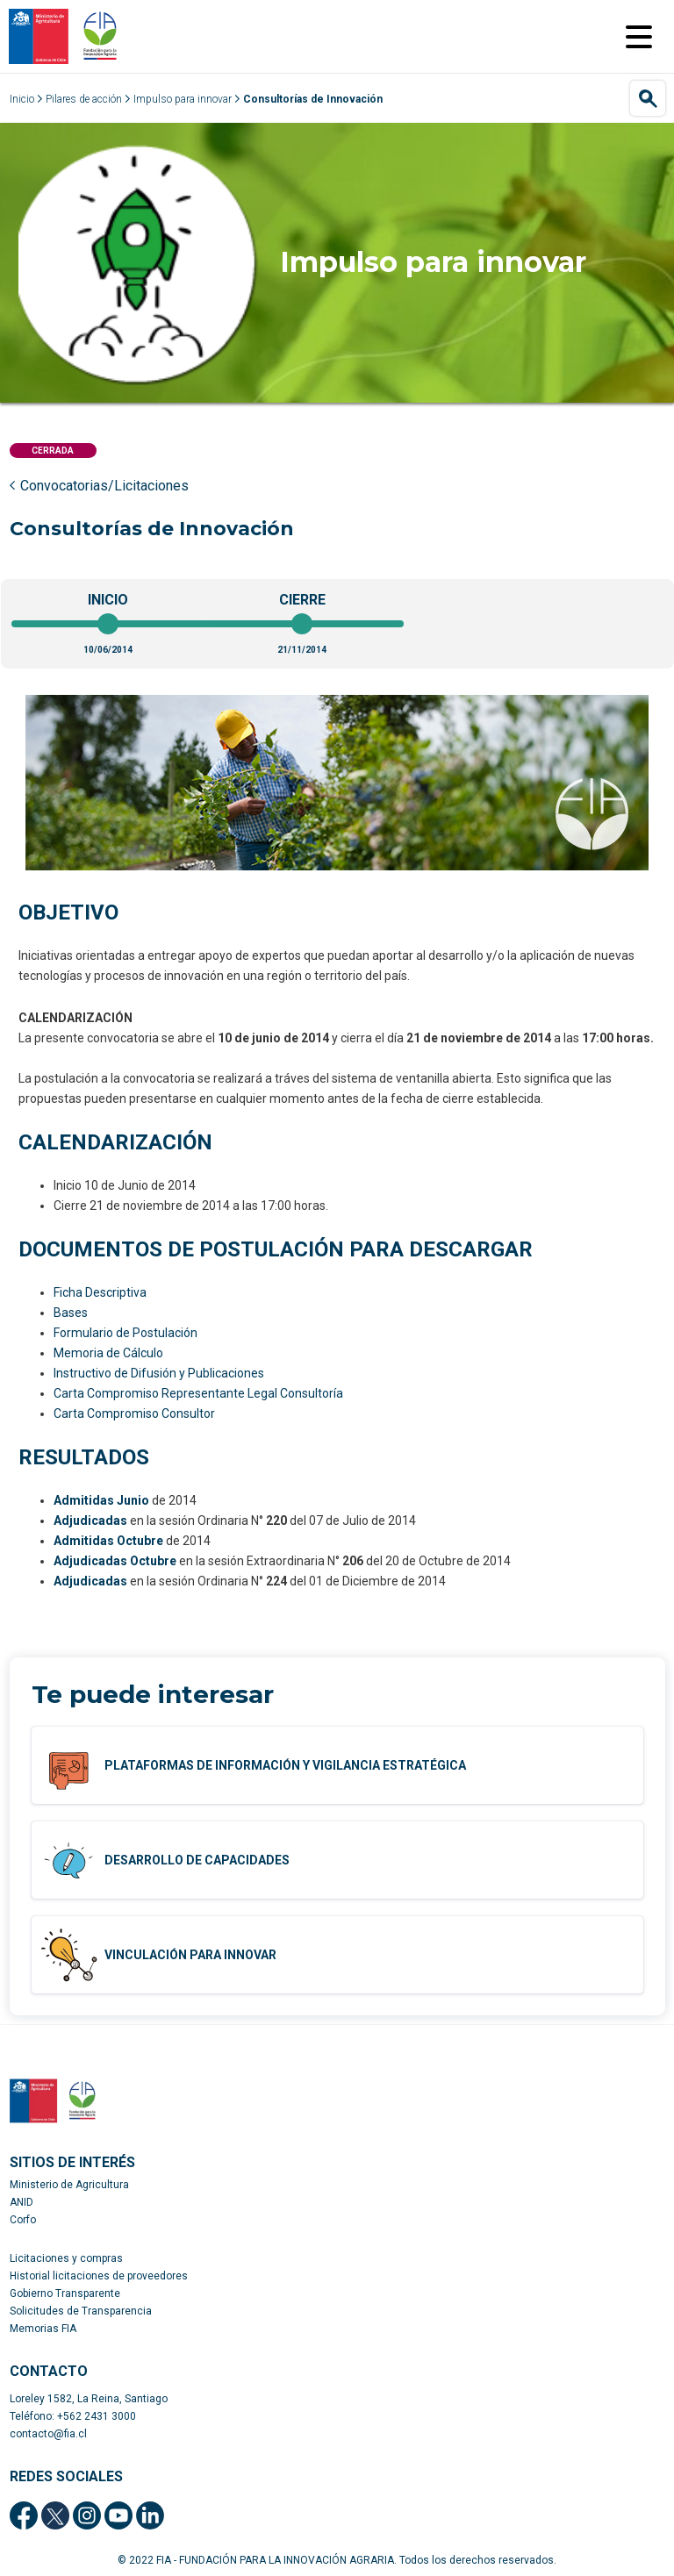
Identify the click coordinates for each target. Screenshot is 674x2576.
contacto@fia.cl (48, 2434)
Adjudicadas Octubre (115, 1561)
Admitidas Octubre (108, 1541)
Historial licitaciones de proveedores (99, 2276)
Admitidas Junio (101, 1500)
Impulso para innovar (182, 99)
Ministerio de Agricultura (69, 2185)
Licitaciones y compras (66, 2258)
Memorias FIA (43, 2328)
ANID (21, 2202)
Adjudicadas (90, 1520)
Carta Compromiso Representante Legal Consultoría (198, 1393)
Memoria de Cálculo (108, 1353)
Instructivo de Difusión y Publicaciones (159, 1373)
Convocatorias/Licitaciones (104, 485)
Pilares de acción (84, 99)
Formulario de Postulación (125, 1333)
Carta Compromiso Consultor (134, 1413)
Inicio (22, 99)
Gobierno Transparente (65, 2293)
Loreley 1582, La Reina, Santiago (89, 2399)
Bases (71, 1313)
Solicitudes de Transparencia (81, 2311)
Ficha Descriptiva (100, 1292)
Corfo (23, 2220)
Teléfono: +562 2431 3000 (73, 2416)
